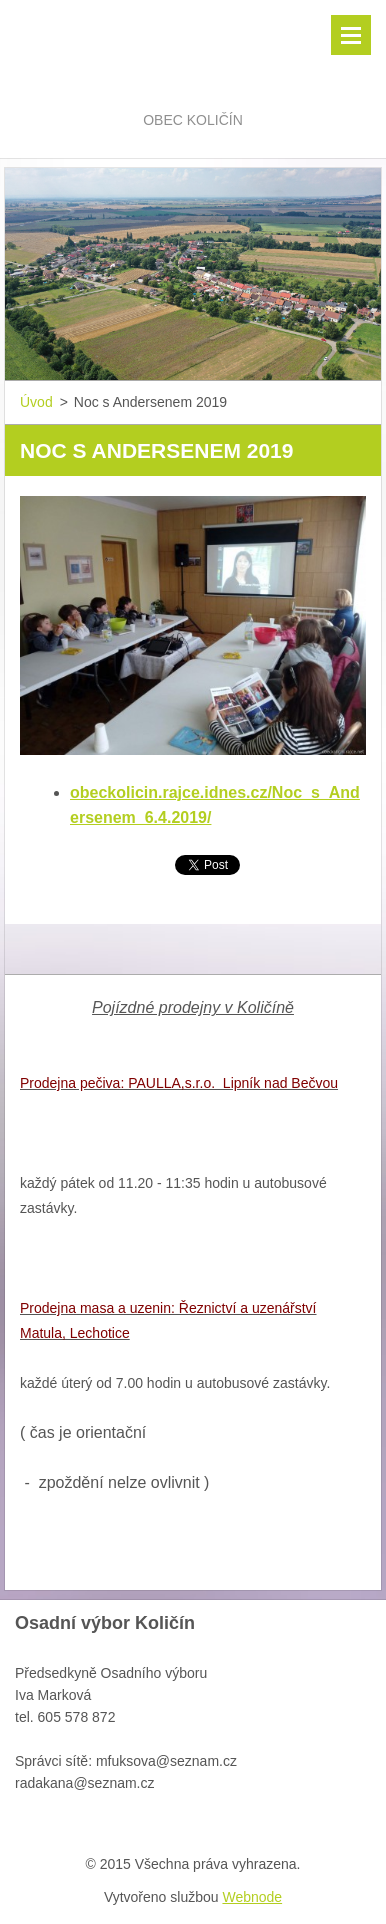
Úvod (36, 402)
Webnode (252, 1897)
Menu (351, 35)
